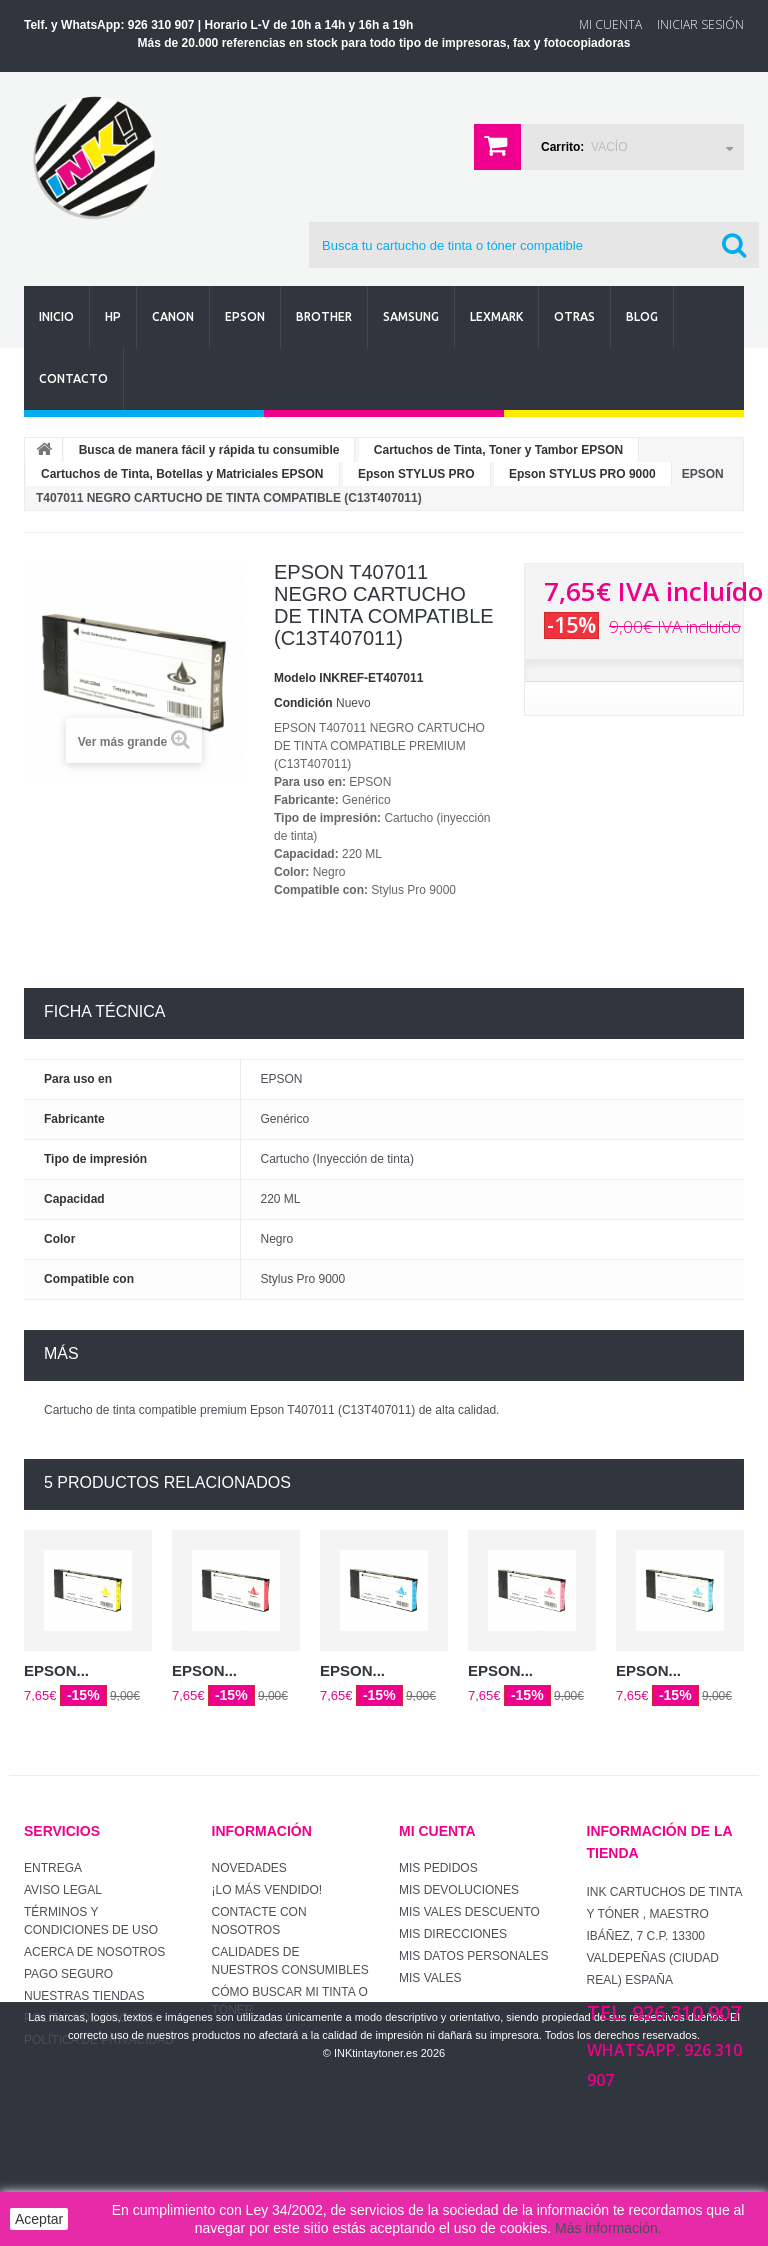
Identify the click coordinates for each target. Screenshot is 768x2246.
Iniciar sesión (700, 24)
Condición (303, 703)
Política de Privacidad (99, 2040)
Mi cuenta (437, 1831)
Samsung (411, 316)
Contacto (73, 378)
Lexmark (496, 316)
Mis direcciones (453, 1934)
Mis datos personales (474, 1956)
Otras (574, 316)
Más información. (608, 2228)
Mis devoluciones (459, 1890)
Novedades (249, 1868)
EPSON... (56, 1670)
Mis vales (430, 1978)
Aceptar (39, 2219)
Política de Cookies (90, 2018)
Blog (642, 316)
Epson (245, 316)
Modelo (295, 678)
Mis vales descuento (469, 1912)
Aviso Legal (63, 1890)
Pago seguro (68, 1974)
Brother (324, 316)
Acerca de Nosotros (94, 1952)
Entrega (53, 1868)
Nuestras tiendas (84, 1996)
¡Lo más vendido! (267, 1890)
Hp (113, 316)
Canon (173, 316)
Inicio (56, 316)
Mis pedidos (438, 1868)
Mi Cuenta (610, 24)
